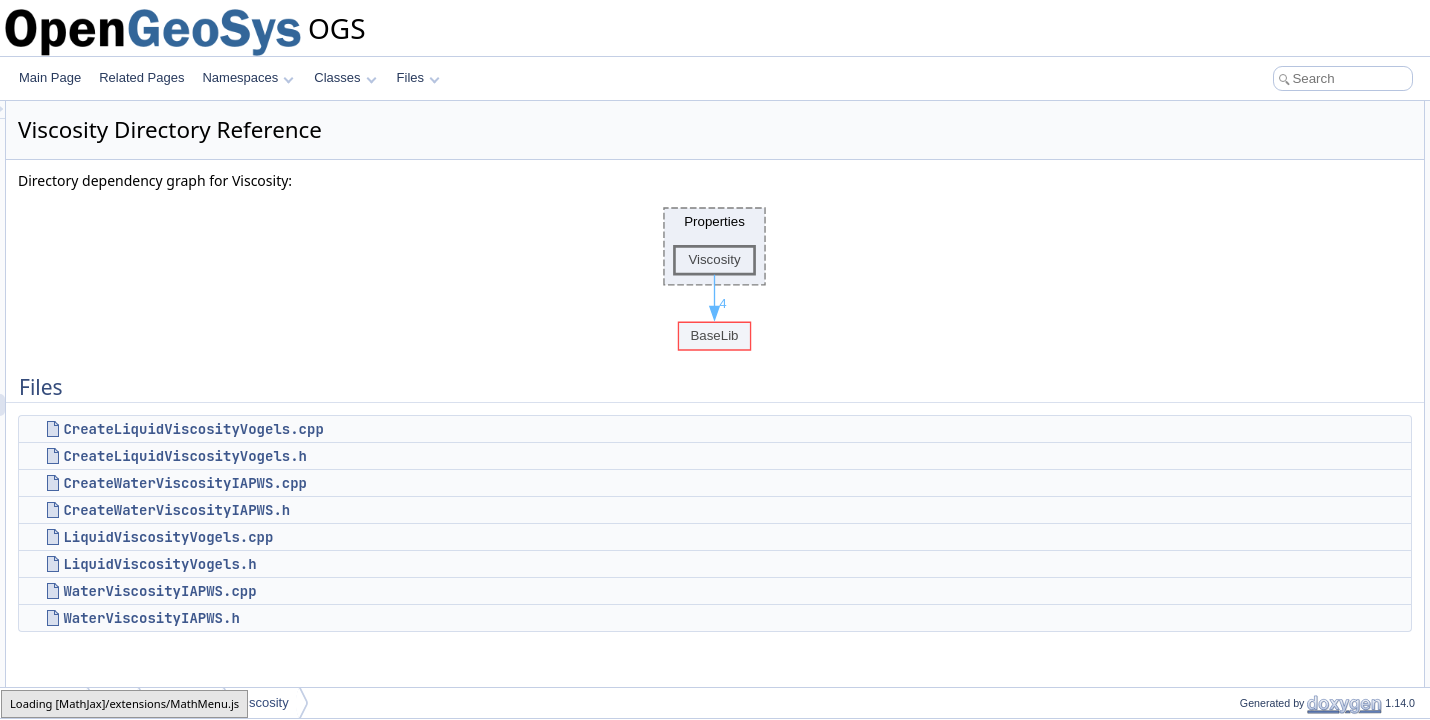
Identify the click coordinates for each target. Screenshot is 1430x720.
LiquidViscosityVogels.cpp (418, 537)
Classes (345, 77)
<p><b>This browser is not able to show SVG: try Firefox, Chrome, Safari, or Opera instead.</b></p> (718, 273)
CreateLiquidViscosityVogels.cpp (443, 429)
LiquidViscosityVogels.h (409, 564)
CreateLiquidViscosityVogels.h (435, 456)
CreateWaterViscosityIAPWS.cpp (435, 483)
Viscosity (263, 702)
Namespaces (247, 77)
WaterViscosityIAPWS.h (401, 618)
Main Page (50, 77)
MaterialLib (45, 702)
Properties (182, 702)
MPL (115, 702)
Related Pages (141, 77)
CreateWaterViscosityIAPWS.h (426, 510)
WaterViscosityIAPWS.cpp (409, 591)
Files (418, 77)
